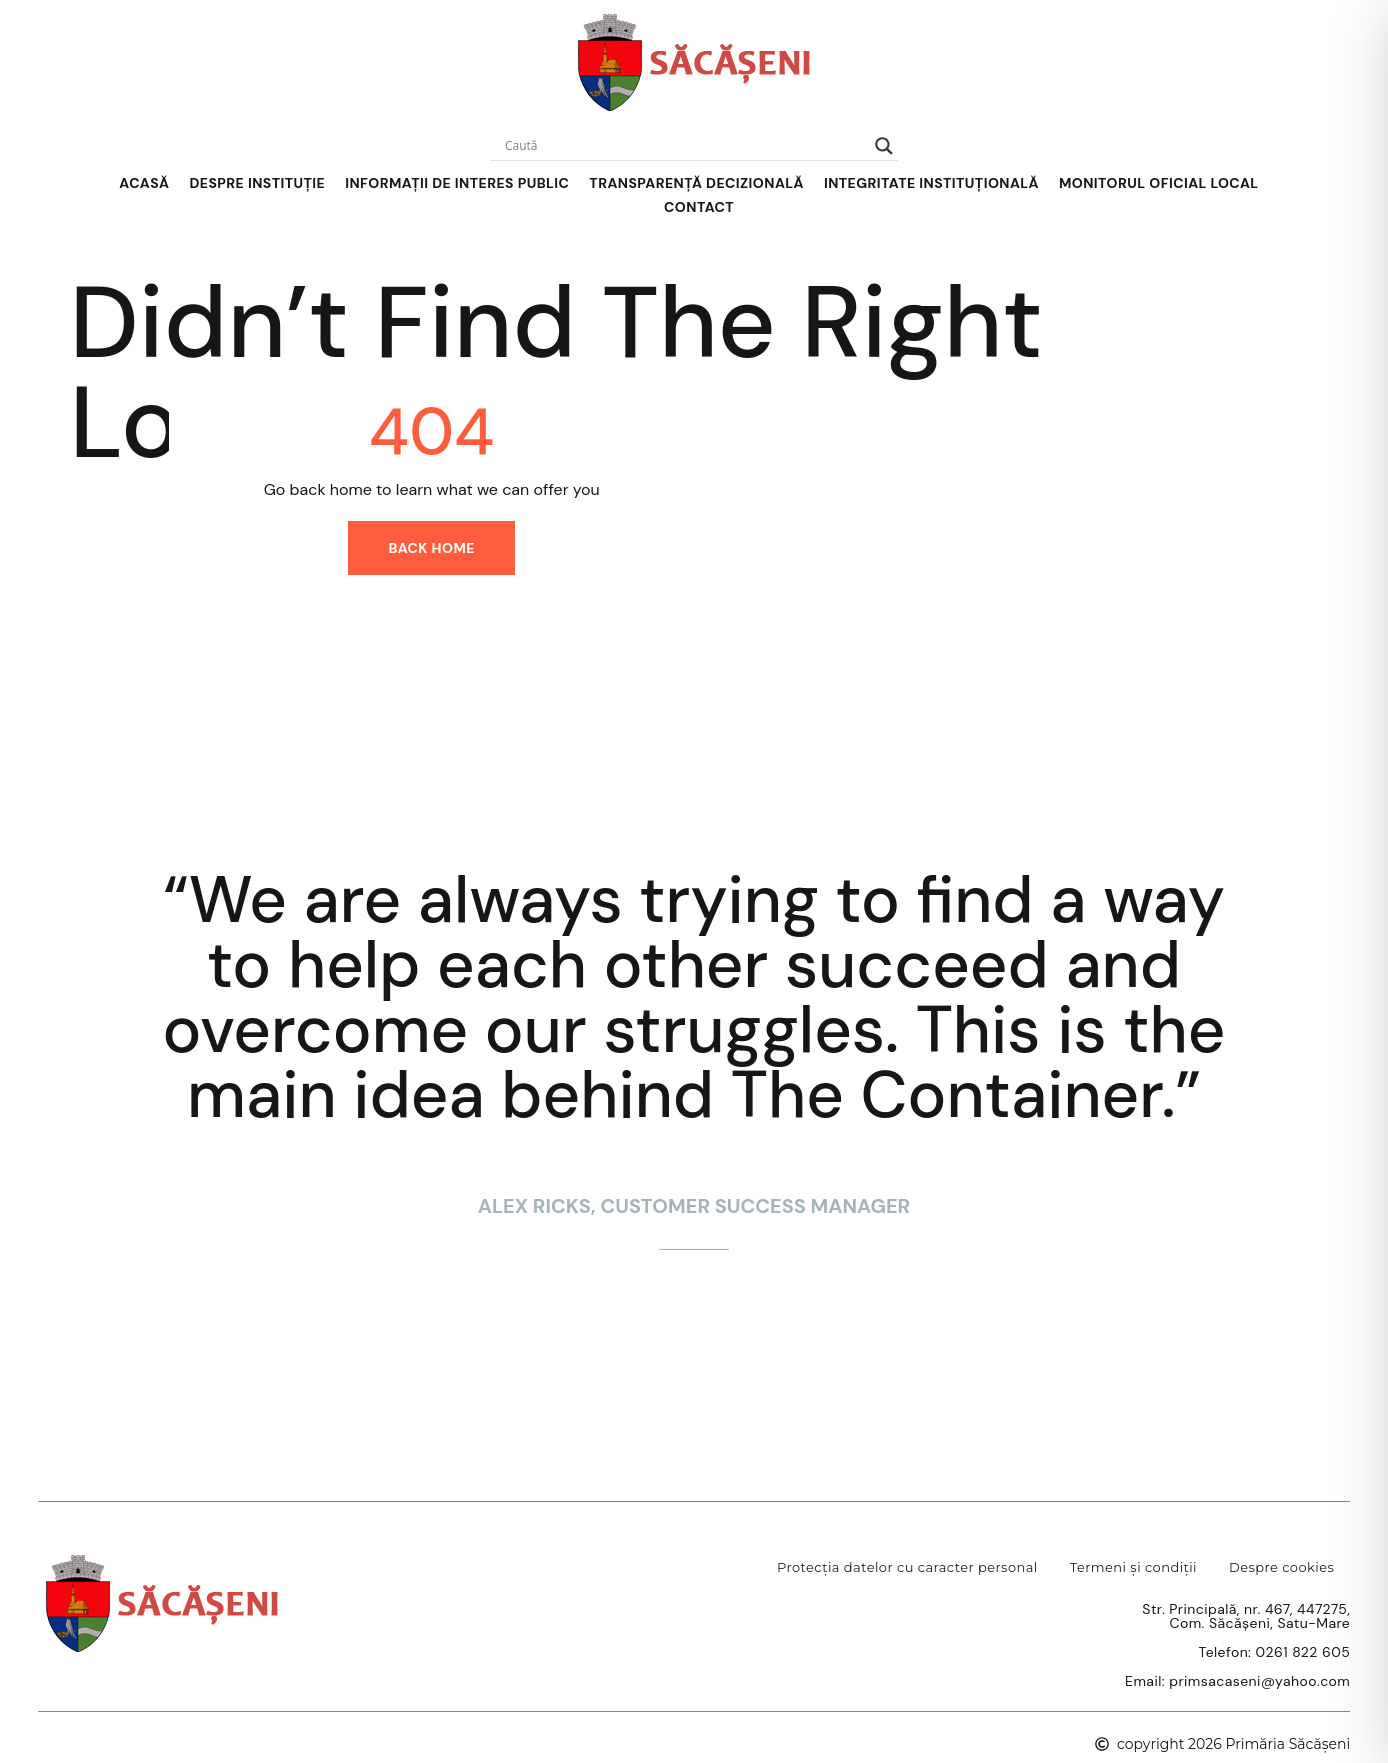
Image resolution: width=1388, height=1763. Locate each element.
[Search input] (685, 146)
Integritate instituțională (931, 183)
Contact (699, 207)
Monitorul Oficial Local (1159, 183)
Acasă (144, 183)
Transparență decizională (696, 183)
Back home (431, 548)
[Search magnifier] (884, 146)
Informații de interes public (457, 183)
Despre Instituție (257, 183)
